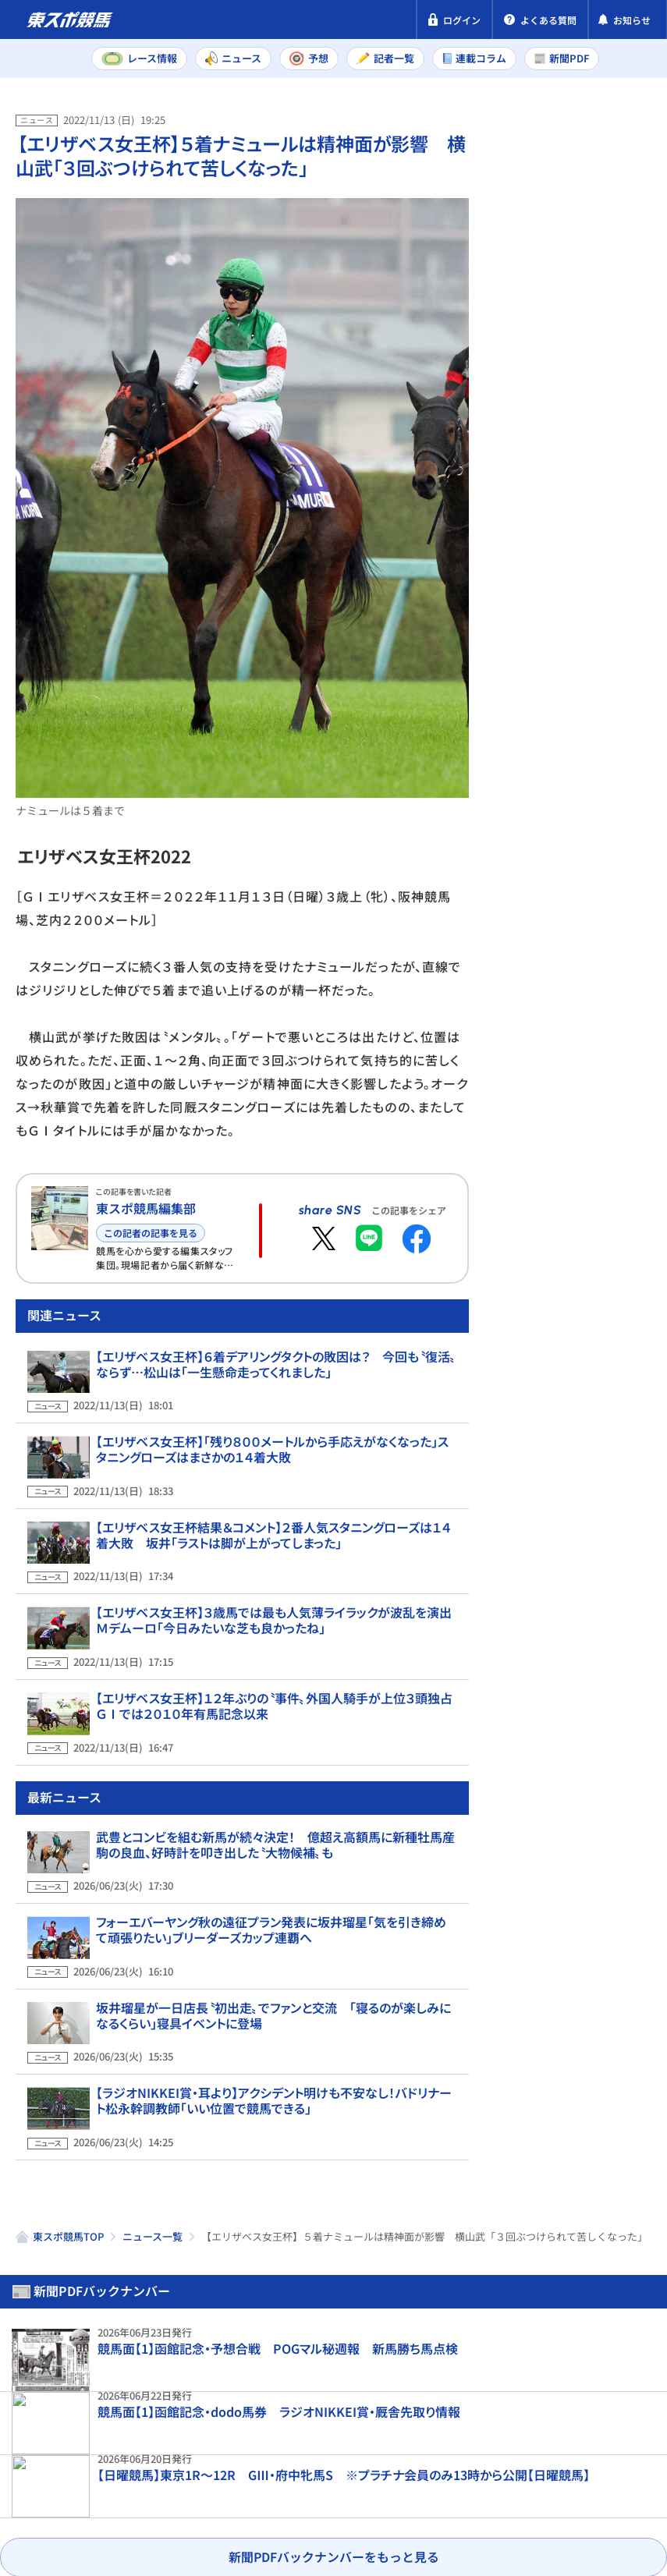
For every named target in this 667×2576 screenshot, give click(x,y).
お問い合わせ (53, 2500)
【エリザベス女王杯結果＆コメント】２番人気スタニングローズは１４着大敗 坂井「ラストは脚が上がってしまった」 (274, 1577)
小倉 (619, 481)
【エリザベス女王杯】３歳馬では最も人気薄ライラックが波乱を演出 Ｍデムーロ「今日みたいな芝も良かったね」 (274, 1651)
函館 (558, 515)
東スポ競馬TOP (68, 2199)
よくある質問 (150, 2500)
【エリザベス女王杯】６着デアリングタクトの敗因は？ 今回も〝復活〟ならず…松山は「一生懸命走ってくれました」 (276, 1429)
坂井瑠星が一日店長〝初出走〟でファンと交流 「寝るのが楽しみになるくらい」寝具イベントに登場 (273, 2000)
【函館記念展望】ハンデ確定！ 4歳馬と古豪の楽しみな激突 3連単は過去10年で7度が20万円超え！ (603, 1042)
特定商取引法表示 (213, 2470)
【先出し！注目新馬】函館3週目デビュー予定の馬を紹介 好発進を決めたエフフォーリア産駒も (601, 1347)
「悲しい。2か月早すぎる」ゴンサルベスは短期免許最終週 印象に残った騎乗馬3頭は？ (601, 889)
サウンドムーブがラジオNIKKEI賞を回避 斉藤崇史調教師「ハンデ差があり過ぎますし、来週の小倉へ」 (603, 728)
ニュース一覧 (152, 2199)
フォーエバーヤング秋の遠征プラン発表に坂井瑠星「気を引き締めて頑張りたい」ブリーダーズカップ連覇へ (271, 1926)
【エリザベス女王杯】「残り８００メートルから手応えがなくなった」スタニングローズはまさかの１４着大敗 (271, 1503)
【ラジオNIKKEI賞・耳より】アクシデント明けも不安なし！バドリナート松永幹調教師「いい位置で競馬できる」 (273, 2074)
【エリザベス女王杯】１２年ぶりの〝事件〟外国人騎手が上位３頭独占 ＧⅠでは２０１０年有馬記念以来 (274, 1725)
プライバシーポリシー (78, 2470)
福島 (558, 481)
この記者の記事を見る (150, 1232)
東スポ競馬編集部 (146, 1208)
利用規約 (310, 2470)
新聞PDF (530, 184)
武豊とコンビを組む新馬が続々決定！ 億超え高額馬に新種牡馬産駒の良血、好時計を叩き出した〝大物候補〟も (275, 1852)
